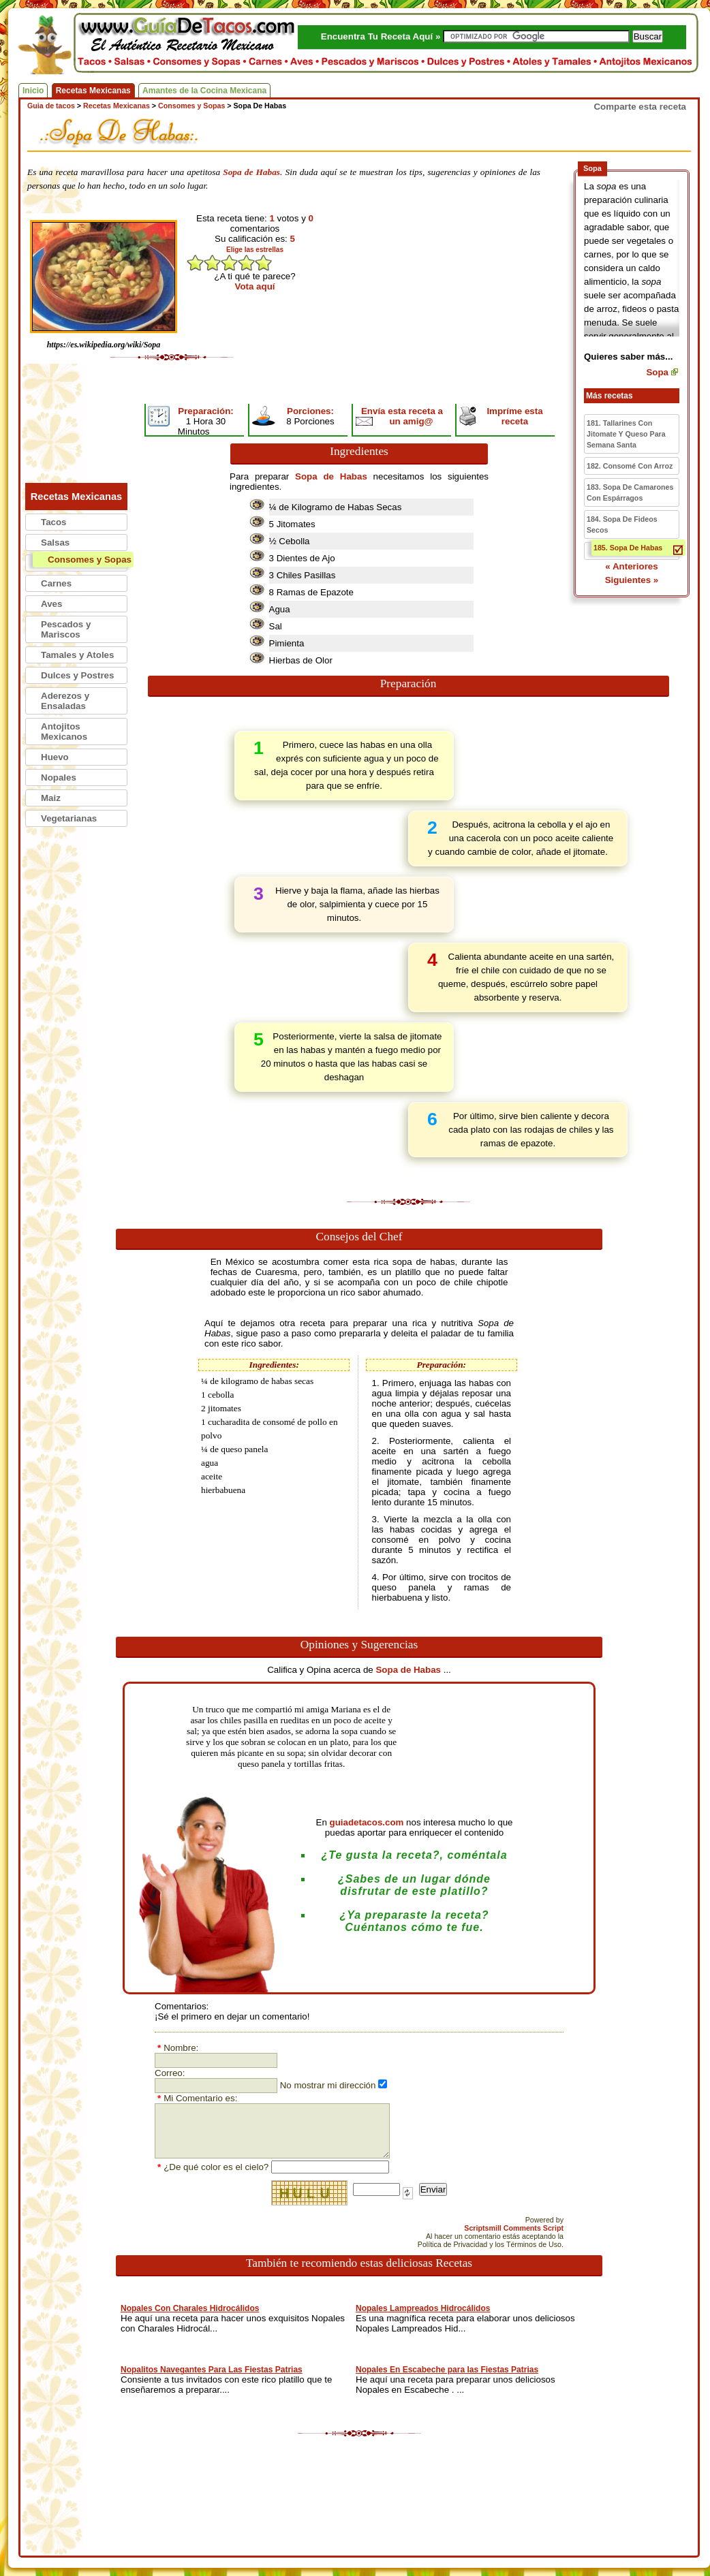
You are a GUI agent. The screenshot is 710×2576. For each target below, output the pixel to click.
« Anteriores (631, 566)
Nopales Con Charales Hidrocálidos (190, 2308)
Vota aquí (255, 286)
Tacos (54, 522)
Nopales (58, 777)
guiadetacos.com (367, 1822)
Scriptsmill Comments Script (514, 2228)
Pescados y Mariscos (66, 629)
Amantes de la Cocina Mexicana (204, 90)
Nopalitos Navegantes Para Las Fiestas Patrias (212, 2369)
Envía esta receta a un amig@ (402, 416)
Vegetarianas (69, 818)
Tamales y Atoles (77, 655)
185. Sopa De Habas (627, 548)
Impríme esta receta (514, 416)
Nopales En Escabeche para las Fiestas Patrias (447, 2369)
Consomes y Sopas (90, 559)
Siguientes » (632, 580)
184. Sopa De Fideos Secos (622, 524)
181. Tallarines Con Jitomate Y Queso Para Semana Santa (626, 434)
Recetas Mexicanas (93, 90)
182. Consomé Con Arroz (630, 466)
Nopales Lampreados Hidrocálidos (423, 2308)
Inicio (33, 90)
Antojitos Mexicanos (64, 731)
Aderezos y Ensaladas (65, 701)
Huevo (55, 757)
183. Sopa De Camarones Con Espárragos (630, 492)
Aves (51, 604)
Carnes (56, 583)
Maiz (51, 798)
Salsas (55, 542)
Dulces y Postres (77, 675)
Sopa (657, 372)
